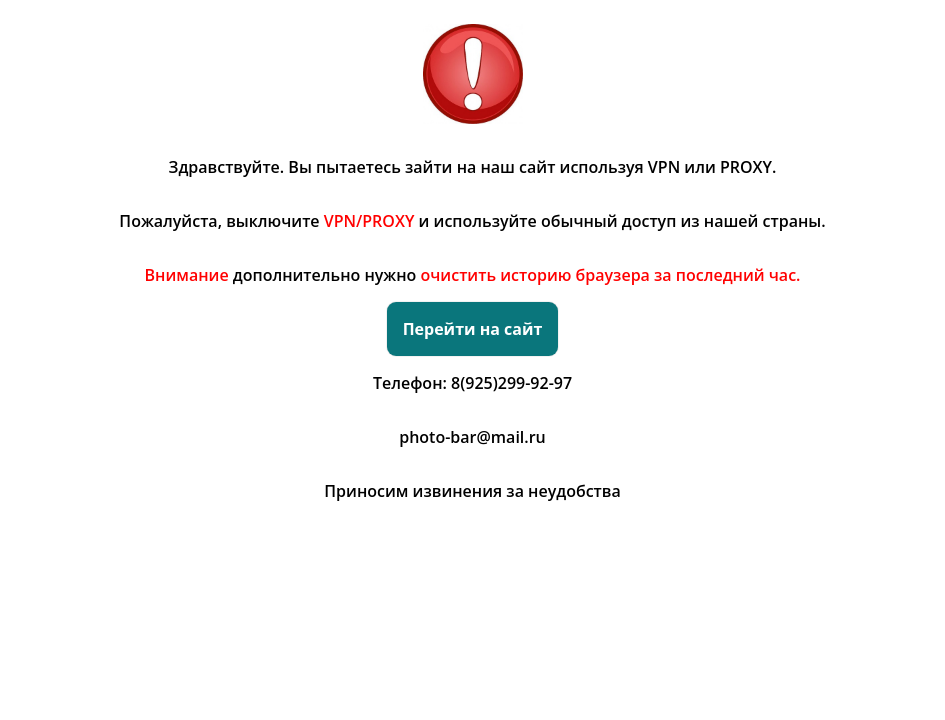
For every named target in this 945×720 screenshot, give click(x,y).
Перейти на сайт (473, 329)
